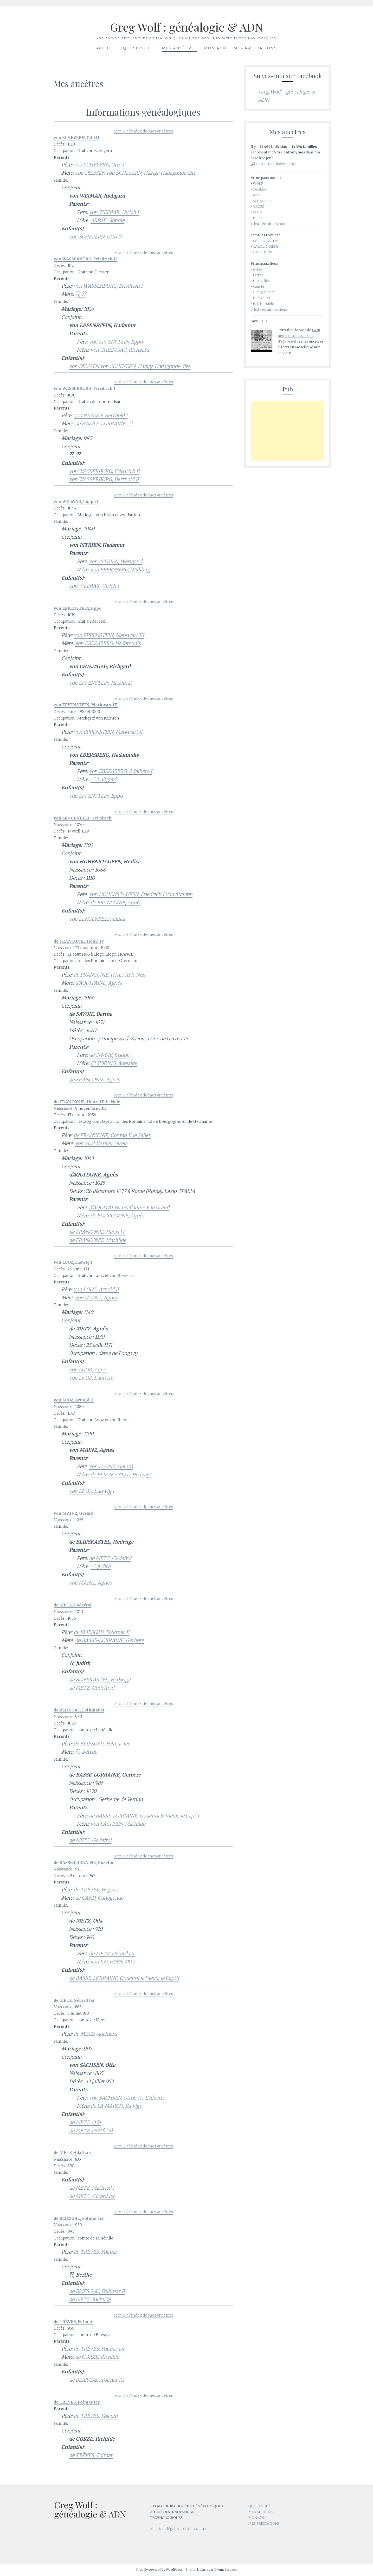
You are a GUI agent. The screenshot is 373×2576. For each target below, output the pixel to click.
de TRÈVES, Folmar (95, 2252)
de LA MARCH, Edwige (116, 2106)
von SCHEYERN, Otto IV (95, 237)
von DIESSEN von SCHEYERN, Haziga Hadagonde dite (135, 173)
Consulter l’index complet (278, 164)
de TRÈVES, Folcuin (96, 2416)
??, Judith (100, 1566)
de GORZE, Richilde (97, 2357)
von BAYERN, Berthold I (101, 415)
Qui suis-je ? (139, 48)
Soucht (258, 286)
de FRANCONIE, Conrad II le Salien (112, 1135)
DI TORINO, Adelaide (113, 1063)
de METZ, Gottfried (91, 2130)
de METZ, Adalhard (95, 2034)
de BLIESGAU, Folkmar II (101, 1632)
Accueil (106, 48)
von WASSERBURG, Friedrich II (104, 471)
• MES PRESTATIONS (263, 2523)
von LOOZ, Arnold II (96, 1289)
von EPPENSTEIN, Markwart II (108, 732)
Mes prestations (255, 48)
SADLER (259, 189)
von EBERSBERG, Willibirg (120, 570)
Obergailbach (264, 292)
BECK (257, 218)
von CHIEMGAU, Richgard (119, 350)
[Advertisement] (287, 431)
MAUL (258, 212)
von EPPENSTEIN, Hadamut (100, 683)
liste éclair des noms (271, 224)
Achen (258, 269)
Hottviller (261, 281)
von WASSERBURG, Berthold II (104, 479)
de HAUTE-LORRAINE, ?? (103, 424)
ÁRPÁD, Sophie (107, 220)
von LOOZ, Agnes (88, 1370)
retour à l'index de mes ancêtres (143, 131)
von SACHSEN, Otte (112, 1962)
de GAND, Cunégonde (99, 1898)
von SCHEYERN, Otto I (99, 165)
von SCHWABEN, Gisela (101, 1143)
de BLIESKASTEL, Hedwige (121, 1475)
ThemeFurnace (225, 2569)
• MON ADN (255, 2518)
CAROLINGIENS (266, 246)
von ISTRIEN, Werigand (115, 561)
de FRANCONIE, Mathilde (97, 1240)
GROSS (258, 206)
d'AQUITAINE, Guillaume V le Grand (129, 1207)
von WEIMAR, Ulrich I (114, 212)
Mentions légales (164, 2529)
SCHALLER (262, 201)
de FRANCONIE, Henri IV (97, 1232)
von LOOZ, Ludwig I (91, 1491)
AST (256, 195)
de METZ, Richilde (89, 2299)
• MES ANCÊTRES (260, 2512)
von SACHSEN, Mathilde (117, 1824)
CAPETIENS (262, 252)
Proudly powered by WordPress (159, 2569)
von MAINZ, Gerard (111, 1466)
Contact (200, 2529)
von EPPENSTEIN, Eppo (115, 342)
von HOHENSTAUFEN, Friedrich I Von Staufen (141, 894)
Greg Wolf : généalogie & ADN (186, 27)
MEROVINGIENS (266, 241)
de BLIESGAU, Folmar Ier (101, 1744)
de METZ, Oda (85, 2122)
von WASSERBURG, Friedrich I (108, 286)
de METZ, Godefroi (110, 1558)
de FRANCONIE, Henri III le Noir (110, 975)
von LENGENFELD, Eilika (97, 919)
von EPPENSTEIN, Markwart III (109, 635)
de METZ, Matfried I (91, 2188)
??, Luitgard (103, 779)
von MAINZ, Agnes (96, 1298)
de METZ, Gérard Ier (112, 1953)
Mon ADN (215, 48)
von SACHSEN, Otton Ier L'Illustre (127, 2098)
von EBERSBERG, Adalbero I (120, 771)
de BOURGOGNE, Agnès (117, 1216)
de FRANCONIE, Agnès (115, 902)
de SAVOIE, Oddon (109, 1055)
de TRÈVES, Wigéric (96, 1890)
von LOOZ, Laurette (91, 1378)
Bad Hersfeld (263, 304)
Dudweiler (261, 298)
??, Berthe (86, 1752)
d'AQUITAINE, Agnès (98, 983)
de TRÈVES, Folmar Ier (99, 2349)
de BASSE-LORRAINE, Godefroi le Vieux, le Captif (144, 1816)
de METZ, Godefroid (91, 1688)
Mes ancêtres (179, 48)
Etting (258, 275)
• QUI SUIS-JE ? (258, 2506)
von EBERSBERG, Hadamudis (108, 643)
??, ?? (80, 294)
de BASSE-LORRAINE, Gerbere (109, 1640)
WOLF (258, 183)
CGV (186, 2529)
